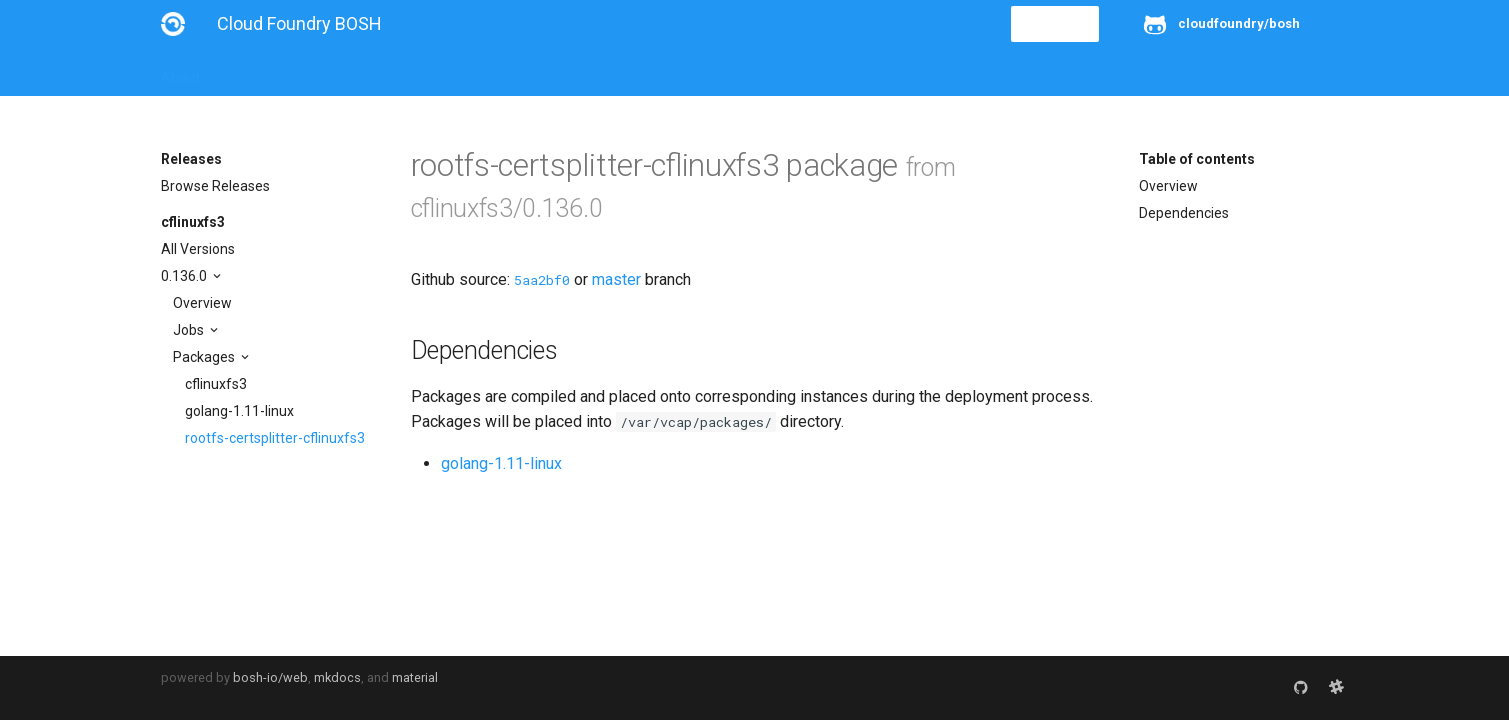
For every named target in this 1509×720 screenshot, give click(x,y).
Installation (260, 72)
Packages (205, 357)
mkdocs (337, 677)
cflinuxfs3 (193, 222)
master (616, 279)
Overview (202, 303)
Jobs (190, 330)
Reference (423, 72)
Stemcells (514, 72)
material (415, 677)
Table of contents (1197, 159)
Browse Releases (215, 186)
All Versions (198, 249)
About (180, 72)
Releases (601, 72)
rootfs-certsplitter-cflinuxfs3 (275, 438)
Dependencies (1184, 213)
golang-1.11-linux (239, 411)
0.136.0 (185, 276)
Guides (342, 72)
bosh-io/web (270, 677)
